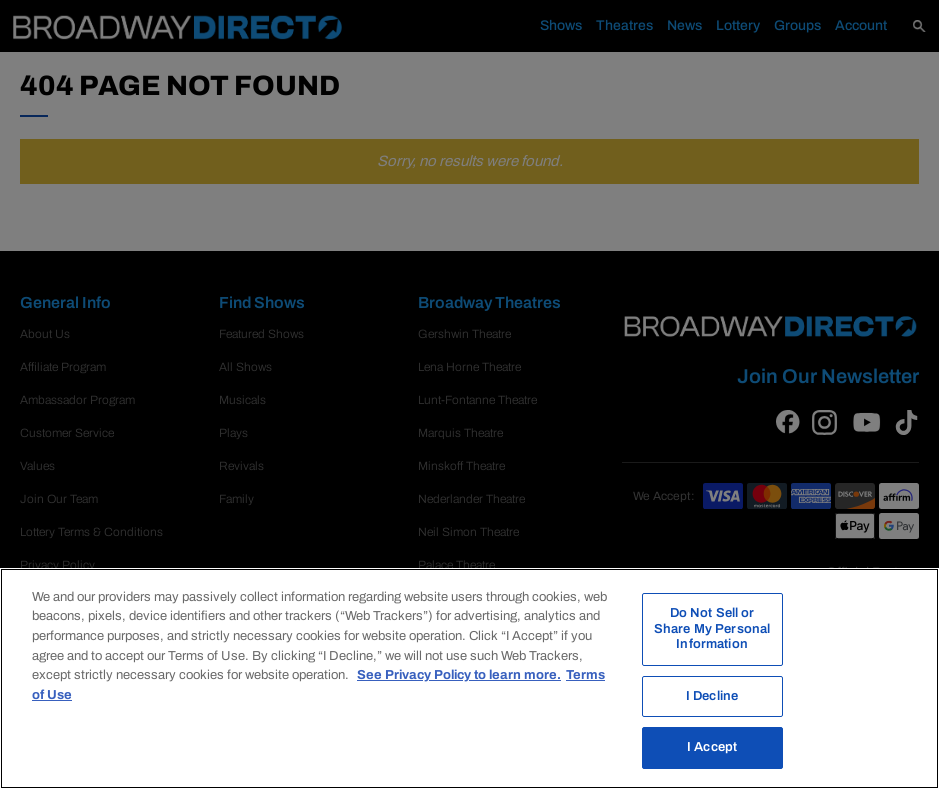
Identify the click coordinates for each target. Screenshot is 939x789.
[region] (469, 678)
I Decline (712, 696)
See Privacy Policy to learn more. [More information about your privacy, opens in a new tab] (459, 675)
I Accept (712, 747)
